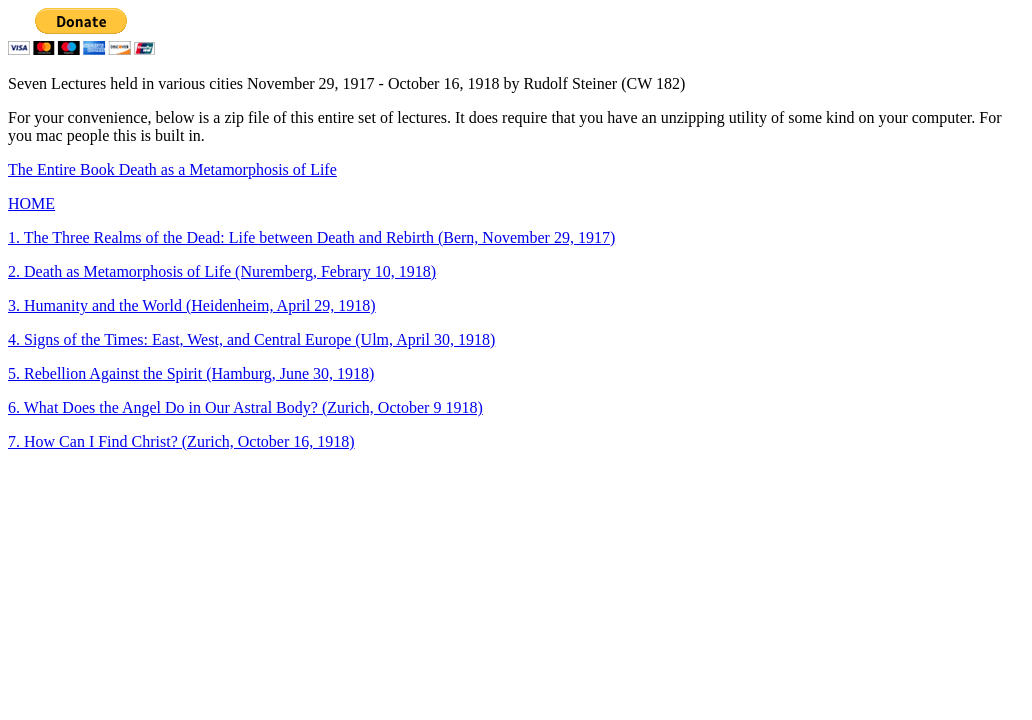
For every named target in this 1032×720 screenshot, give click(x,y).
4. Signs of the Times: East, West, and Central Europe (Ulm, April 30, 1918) (251, 339)
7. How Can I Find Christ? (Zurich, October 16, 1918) (181, 441)
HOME (31, 203)
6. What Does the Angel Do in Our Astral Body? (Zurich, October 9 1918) (245, 407)
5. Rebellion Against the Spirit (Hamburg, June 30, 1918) (191, 373)
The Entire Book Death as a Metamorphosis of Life (172, 169)
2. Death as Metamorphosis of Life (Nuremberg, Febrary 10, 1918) (222, 271)
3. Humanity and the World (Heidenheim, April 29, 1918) (192, 305)
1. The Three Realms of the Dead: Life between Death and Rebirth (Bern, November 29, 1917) (311, 237)
